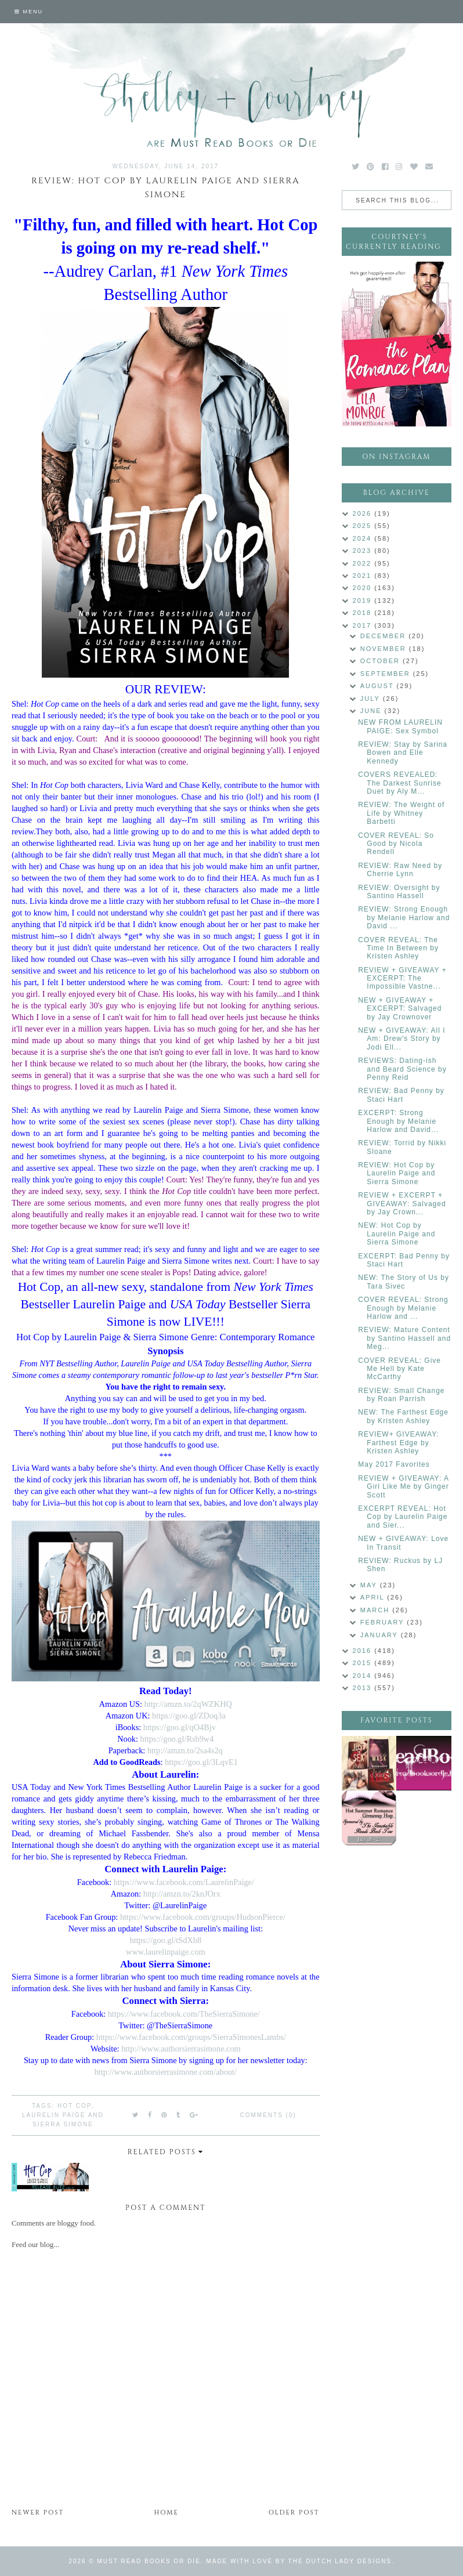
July (371, 698)
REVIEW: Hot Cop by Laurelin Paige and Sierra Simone (396, 1173)
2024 (364, 538)
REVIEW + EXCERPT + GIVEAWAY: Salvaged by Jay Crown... (402, 1203)
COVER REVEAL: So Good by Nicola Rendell (396, 843)
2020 (364, 587)
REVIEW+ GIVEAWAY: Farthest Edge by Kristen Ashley (398, 1442)
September (386, 673)
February (383, 1622)
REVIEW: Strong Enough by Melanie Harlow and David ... (404, 917)
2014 (364, 1675)
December (384, 635)
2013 (364, 1687)
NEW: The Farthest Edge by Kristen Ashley (403, 1416)
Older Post (294, 2512)
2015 (364, 1662)
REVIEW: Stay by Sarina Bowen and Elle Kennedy (402, 752)
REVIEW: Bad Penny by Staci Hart (401, 1095)
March (376, 1610)
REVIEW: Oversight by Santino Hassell (399, 892)
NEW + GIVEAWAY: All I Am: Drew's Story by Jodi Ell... (401, 1038)
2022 (364, 563)
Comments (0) (268, 2115)
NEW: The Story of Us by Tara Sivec (403, 1281)
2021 (364, 575)
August (378, 685)
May (370, 1585)
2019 (364, 600)
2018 (364, 612)
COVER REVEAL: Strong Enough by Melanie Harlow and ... (403, 1308)
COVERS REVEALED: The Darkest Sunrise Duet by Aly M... (399, 782)
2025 (364, 525)
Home (166, 2512)
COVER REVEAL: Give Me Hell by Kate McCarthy (399, 1368)
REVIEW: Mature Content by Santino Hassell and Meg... (404, 1338)
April (373, 1597)
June (372, 710)
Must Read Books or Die (149, 2561)
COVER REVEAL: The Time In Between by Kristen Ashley (398, 948)
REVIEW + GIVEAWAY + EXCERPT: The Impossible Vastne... (402, 978)
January (380, 1634)
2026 (364, 513)
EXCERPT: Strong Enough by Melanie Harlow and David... (398, 1121)
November (384, 648)
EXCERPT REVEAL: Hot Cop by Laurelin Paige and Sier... (402, 1516)
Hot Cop (74, 2106)
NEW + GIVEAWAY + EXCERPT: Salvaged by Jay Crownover (400, 1008)
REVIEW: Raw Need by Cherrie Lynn (400, 870)
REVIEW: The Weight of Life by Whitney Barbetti (401, 813)
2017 (364, 625)
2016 (364, 1650)
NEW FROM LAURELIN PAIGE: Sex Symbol (400, 726)
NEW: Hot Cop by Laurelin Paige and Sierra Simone (396, 1233)
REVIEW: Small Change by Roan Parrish (401, 1395)
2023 (364, 550)
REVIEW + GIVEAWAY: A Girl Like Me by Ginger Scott (403, 1486)
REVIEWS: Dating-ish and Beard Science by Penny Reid (402, 1069)
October (381, 660)
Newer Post (38, 2512)
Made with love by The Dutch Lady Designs (299, 2561)
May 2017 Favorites (393, 1464)
